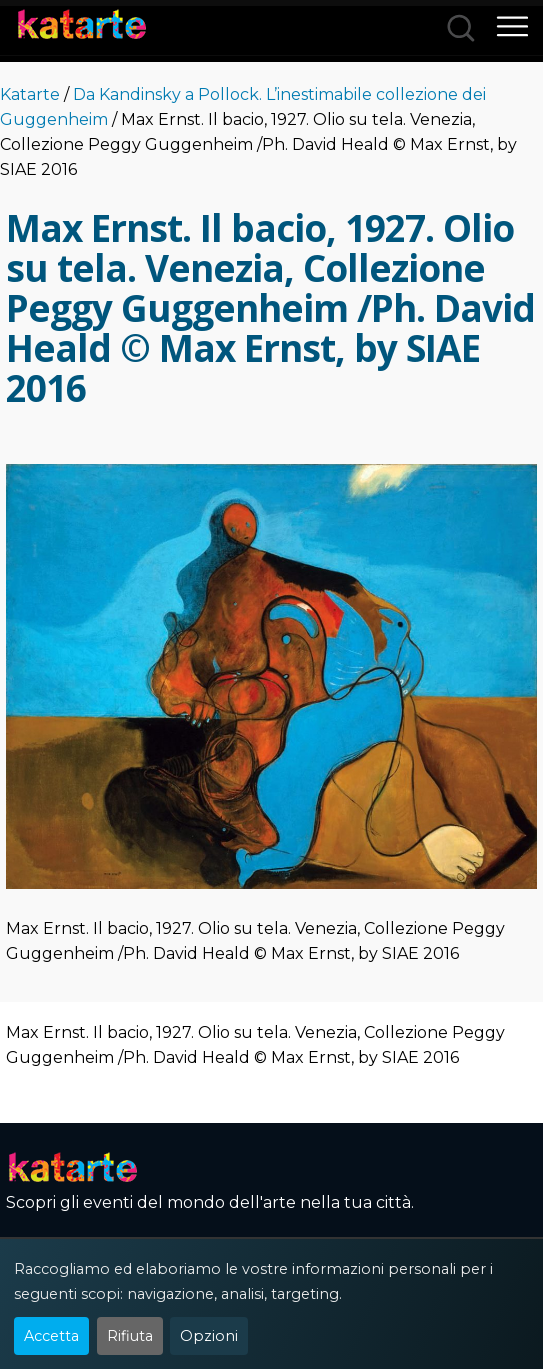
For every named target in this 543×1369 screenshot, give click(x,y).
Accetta (51, 1336)
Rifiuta (130, 1336)
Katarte (30, 94)
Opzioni (209, 1336)
